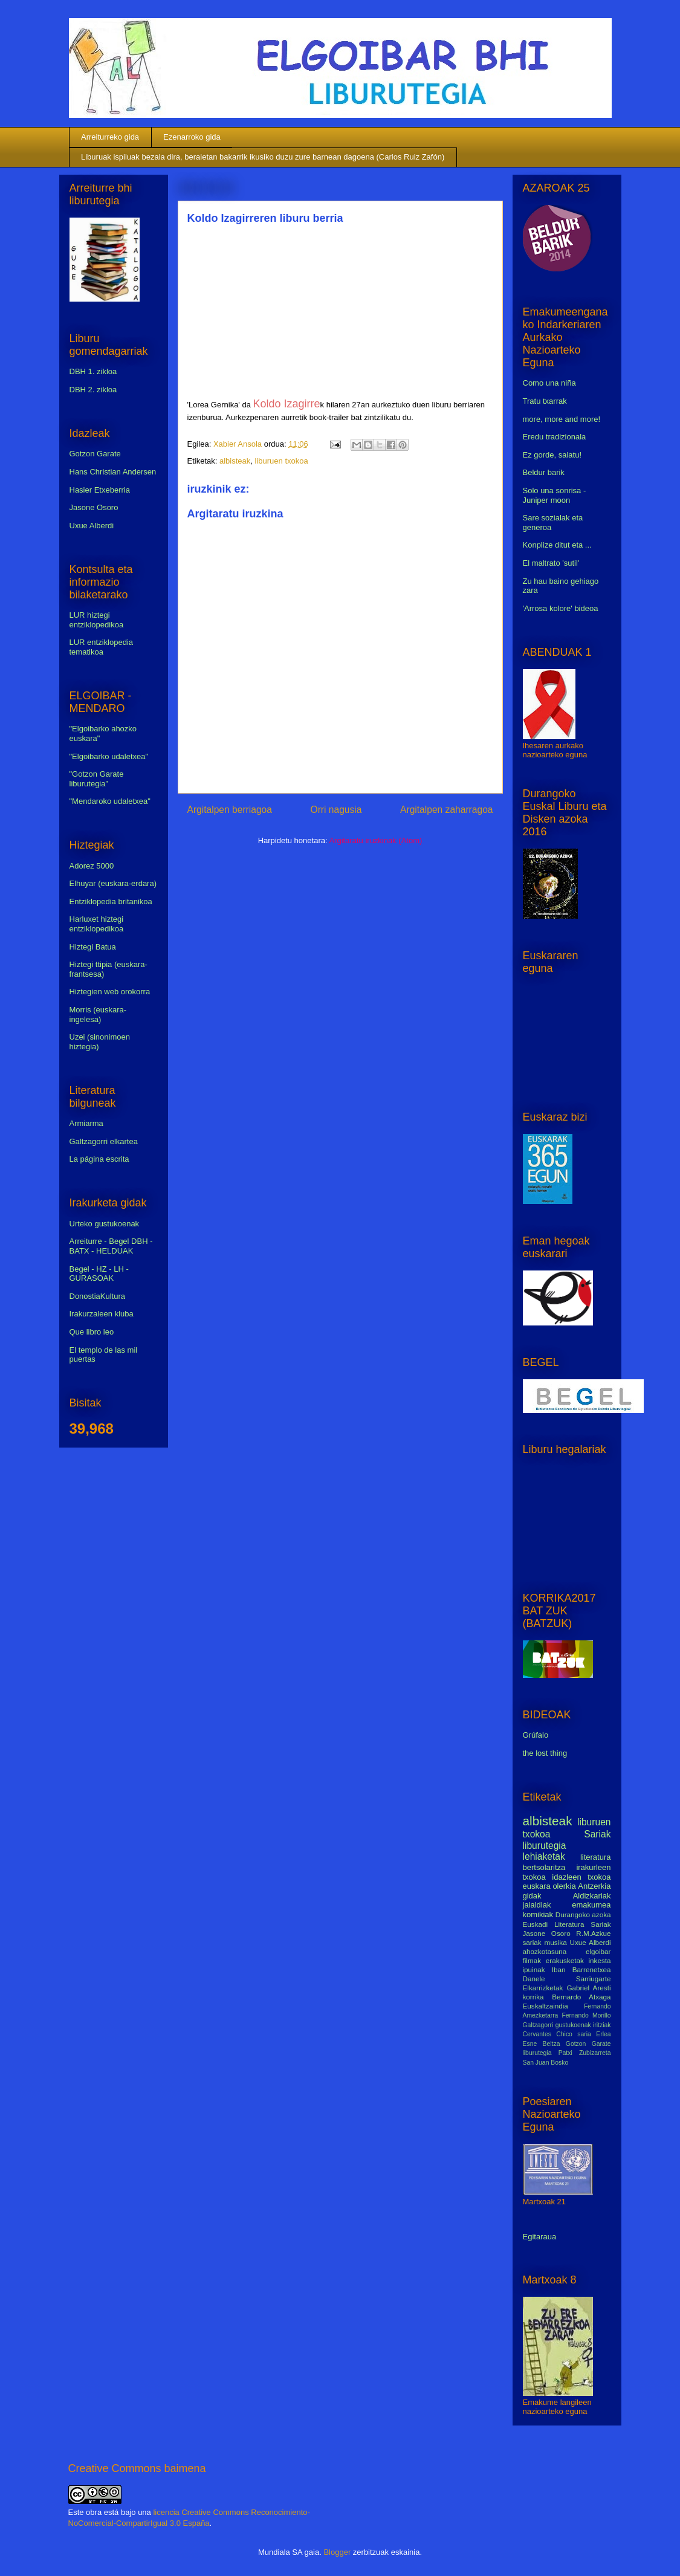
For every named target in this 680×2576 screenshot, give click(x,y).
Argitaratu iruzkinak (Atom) (375, 840)
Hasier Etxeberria (100, 489)
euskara (537, 1886)
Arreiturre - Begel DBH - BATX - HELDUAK (111, 1246)
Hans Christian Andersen (113, 471)
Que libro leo (92, 1331)
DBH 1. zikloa (93, 371)
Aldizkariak (592, 1895)
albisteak (234, 460)
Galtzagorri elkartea (104, 1141)
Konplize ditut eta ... (557, 544)
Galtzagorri (538, 2025)
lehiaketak (544, 1856)
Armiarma (86, 1123)
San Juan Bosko (546, 2062)
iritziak (601, 2025)
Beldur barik (544, 472)
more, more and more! (562, 419)
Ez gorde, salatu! (552, 454)
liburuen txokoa (281, 460)
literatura (595, 1857)
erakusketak (565, 1960)
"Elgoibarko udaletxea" (109, 756)
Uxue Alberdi (92, 525)
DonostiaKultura (98, 1296)
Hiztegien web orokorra (110, 991)
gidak (532, 1895)
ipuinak (534, 1969)
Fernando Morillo (586, 2015)
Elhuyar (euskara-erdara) (113, 883)
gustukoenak (573, 2025)
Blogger (337, 2552)
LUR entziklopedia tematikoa (102, 647)
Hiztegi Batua (93, 946)
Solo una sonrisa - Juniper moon (554, 495)
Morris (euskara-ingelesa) (98, 1014)
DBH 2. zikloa (93, 389)
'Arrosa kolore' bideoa (560, 608)
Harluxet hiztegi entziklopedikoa (97, 923)
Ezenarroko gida (192, 136)
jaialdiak (537, 1904)
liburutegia (544, 1845)
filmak (532, 1960)
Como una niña (549, 382)
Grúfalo (536, 1734)
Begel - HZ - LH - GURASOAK (99, 1273)
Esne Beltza (541, 2043)
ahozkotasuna (545, 1951)
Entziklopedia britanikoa (111, 901)
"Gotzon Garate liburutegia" (97, 778)
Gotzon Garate (95, 453)
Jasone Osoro (94, 507)
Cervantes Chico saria (557, 2034)
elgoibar (598, 1951)
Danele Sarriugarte (567, 1978)
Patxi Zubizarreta (585, 2053)
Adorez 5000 (92, 865)
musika (556, 1942)
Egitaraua (540, 2236)
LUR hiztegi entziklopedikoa (97, 619)
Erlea (603, 2034)
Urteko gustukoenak (105, 1223)
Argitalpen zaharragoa (446, 809)
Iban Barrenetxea (581, 1969)
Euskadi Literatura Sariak (567, 1924)
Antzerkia (594, 1886)
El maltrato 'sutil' (551, 563)
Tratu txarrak (545, 401)
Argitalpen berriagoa (229, 809)
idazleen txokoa (581, 1877)
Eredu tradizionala (554, 436)
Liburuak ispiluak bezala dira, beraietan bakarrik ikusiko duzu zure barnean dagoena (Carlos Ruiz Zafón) (262, 156)
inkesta (599, 1960)
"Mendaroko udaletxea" (110, 801)
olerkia (563, 1886)
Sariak (597, 1834)
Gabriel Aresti (589, 1988)
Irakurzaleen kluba (102, 1313)
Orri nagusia (336, 809)
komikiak (538, 1914)
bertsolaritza (544, 1867)
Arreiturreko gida (110, 136)
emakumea (591, 1904)
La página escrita (99, 1158)
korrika (533, 1997)
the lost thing (545, 1753)
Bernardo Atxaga (581, 1997)
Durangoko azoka (583, 1914)
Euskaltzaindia (545, 2006)
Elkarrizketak (543, 1988)
